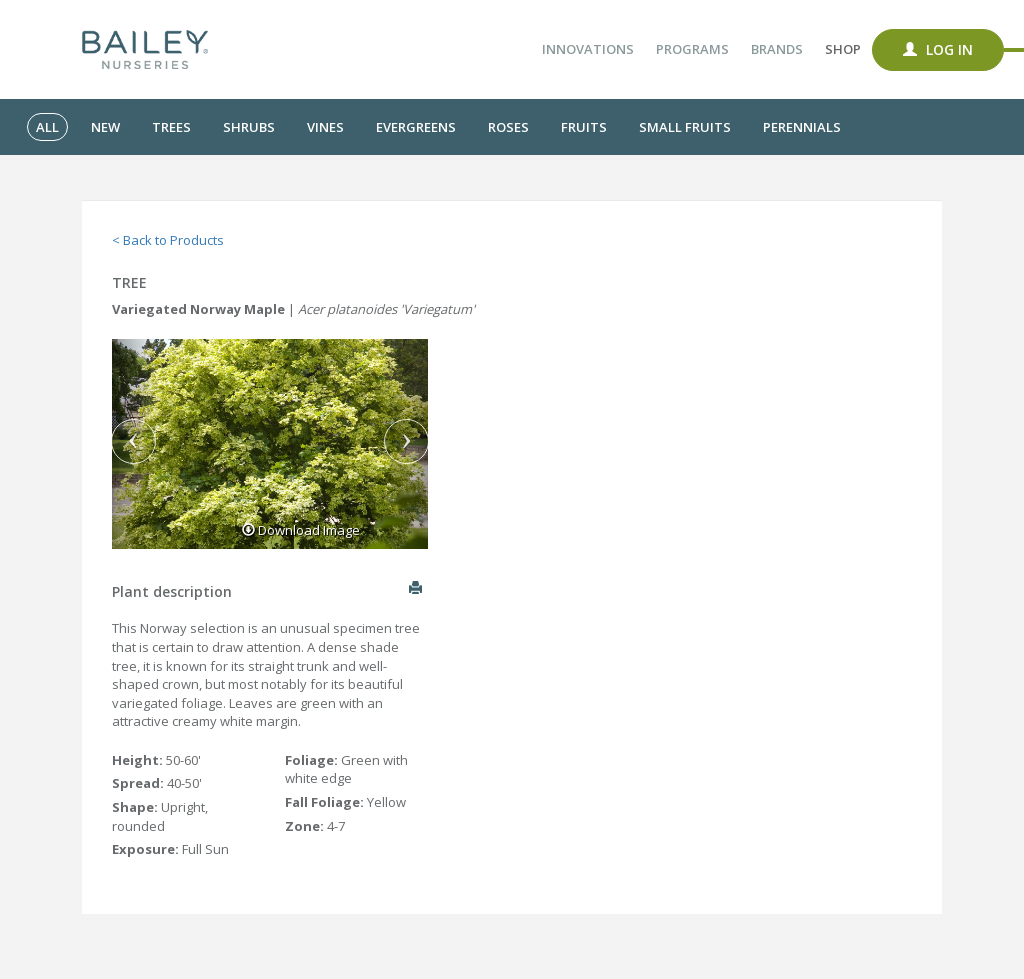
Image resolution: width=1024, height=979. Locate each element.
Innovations (588, 49)
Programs (692, 49)
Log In (938, 49)
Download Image (301, 530)
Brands (777, 49)
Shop (843, 49)
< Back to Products (168, 240)
